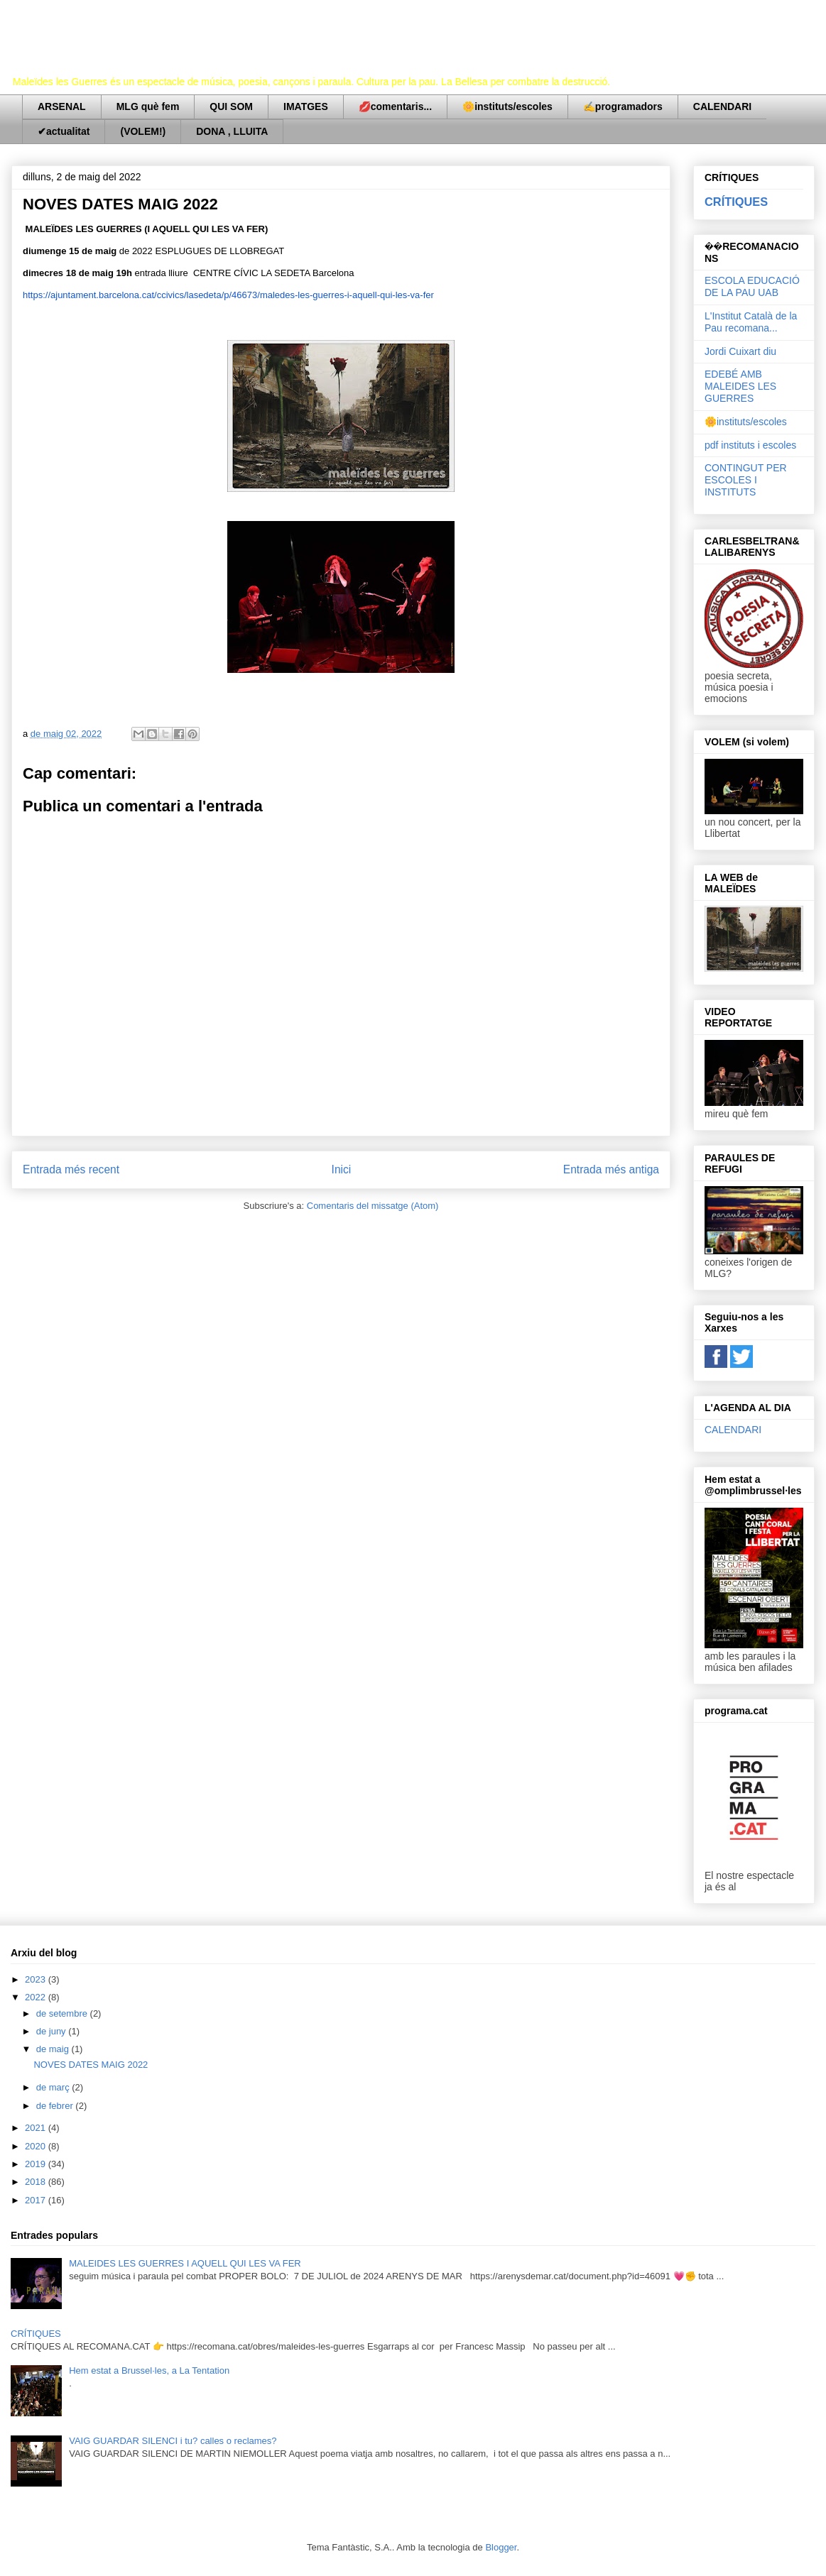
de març (54, 2087)
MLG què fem (148, 106)
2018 (36, 2181)
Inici (342, 1169)
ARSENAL (62, 106)
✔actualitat (63, 131)
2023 (36, 1979)
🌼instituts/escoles (507, 106)
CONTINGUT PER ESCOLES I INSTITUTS (746, 480)
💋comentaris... (395, 106)
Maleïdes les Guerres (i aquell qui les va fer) (306, 52)
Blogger (500, 2547)
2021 (36, 2127)
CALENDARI (722, 106)
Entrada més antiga (611, 1169)
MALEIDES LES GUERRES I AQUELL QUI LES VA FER (185, 2263)
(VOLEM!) (142, 131)
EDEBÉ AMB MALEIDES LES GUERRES (740, 386)
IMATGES (305, 106)
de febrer (56, 2105)
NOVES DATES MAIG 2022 (90, 2064)
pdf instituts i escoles (750, 445)
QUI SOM (231, 106)
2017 (36, 2200)
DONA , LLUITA (232, 131)
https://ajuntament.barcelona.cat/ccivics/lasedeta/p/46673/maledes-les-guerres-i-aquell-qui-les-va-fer (228, 295)
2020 (36, 2146)
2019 (36, 2164)
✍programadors (623, 106)
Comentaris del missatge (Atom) (373, 1205)
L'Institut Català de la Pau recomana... (751, 322)
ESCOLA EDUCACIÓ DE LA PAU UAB (752, 286)
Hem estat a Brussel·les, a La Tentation (149, 2370)
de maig (54, 2049)
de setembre (63, 2013)
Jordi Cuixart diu (740, 351)
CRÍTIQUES (736, 201)
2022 (36, 1997)
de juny (52, 2031)
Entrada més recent (71, 1169)
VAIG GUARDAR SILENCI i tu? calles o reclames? (172, 2440)
